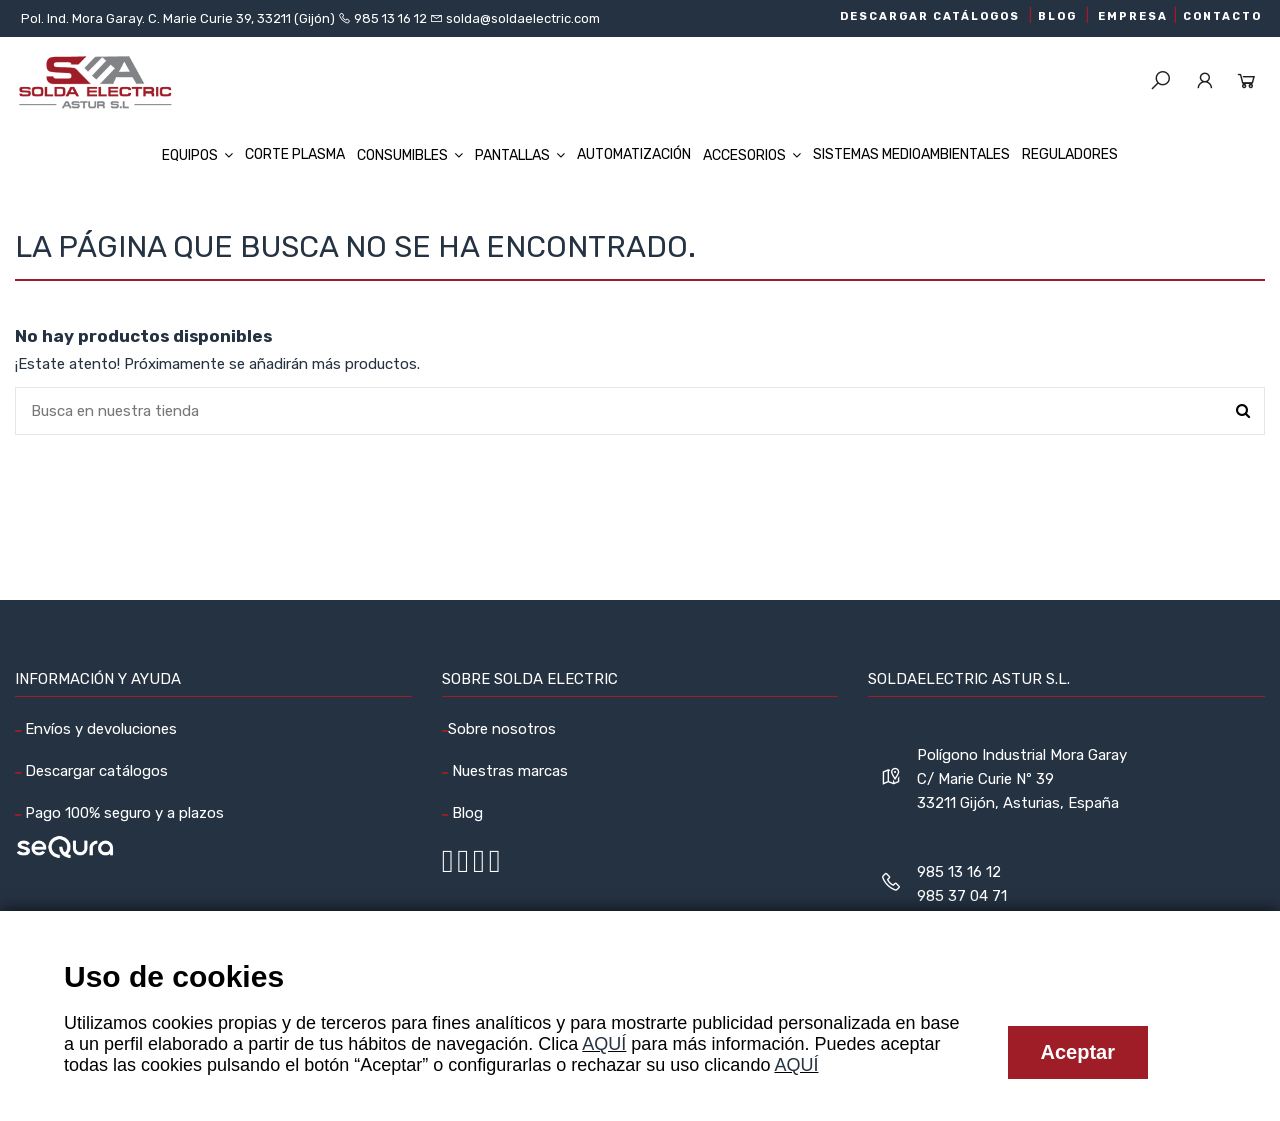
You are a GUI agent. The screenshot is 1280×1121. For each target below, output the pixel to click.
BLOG (1057, 16)
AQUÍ (604, 1044)
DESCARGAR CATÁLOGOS (930, 16)
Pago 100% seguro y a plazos (122, 813)
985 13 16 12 (390, 18)
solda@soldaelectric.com (521, 18)
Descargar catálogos (94, 771)
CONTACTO (1222, 16)
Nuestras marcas (508, 771)
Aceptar (1078, 1052)
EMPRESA (1133, 16)
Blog (465, 813)
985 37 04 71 (962, 896)
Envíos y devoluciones (99, 729)
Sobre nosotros (502, 729)
